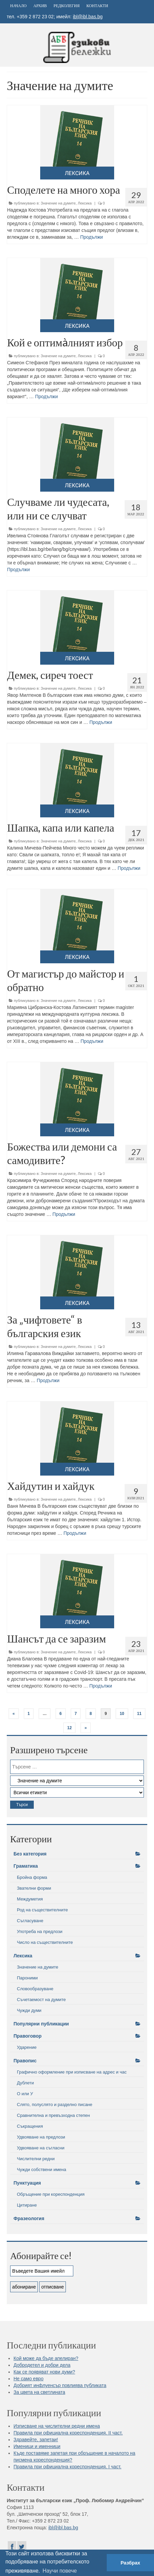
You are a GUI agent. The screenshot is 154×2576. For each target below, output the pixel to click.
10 (122, 1713)
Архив (40, 5)
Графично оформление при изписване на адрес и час (72, 2072)
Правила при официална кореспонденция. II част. (68, 2432)
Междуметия (30, 1899)
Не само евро (29, 2378)
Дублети (25, 2082)
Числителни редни (36, 2158)
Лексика (85, 203)
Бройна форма (32, 1877)
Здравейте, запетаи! (36, 2439)
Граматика (26, 1866)
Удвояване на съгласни (41, 2147)
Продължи (91, 237)
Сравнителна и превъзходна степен (53, 2115)
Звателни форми (34, 1888)
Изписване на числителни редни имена (57, 2426)
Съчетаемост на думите (41, 1999)
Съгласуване (30, 1920)
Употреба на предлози (39, 1931)
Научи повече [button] (60, 2571)
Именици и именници (37, 2446)
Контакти (97, 5)
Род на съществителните (42, 1909)
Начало (18, 5)
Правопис (25, 2060)
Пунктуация (27, 2183)
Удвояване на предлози (41, 2137)
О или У (25, 2093)
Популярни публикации (41, 2023)
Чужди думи (29, 2010)
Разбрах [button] (130, 2563)
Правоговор (28, 2036)
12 (69, 1727)
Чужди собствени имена (41, 2169)
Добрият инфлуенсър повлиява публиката (60, 2385)
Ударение (26, 2047)
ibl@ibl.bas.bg (88, 16)
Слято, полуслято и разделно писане (54, 2104)
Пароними (27, 1977)
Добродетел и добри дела (42, 2365)
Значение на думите (58, 203)
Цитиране (27, 2205)
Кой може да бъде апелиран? (46, 2358)
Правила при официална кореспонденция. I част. (67, 2466)
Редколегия (67, 5)
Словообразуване (35, 1988)
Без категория (30, 1853)
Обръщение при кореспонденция (50, 2194)
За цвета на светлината (39, 2392)
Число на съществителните (45, 1942)
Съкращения (30, 2126)
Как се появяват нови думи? (44, 2372)
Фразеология (29, 2218)
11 (139, 1713)
